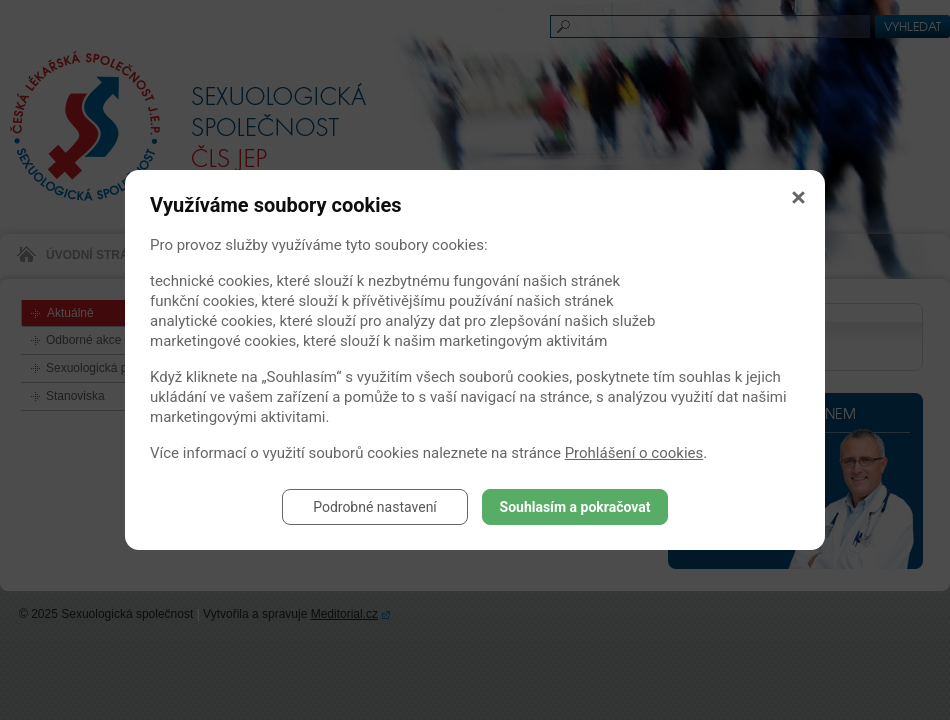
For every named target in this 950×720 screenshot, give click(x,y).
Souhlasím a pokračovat (575, 507)
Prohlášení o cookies (634, 453)
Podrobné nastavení (375, 507)
